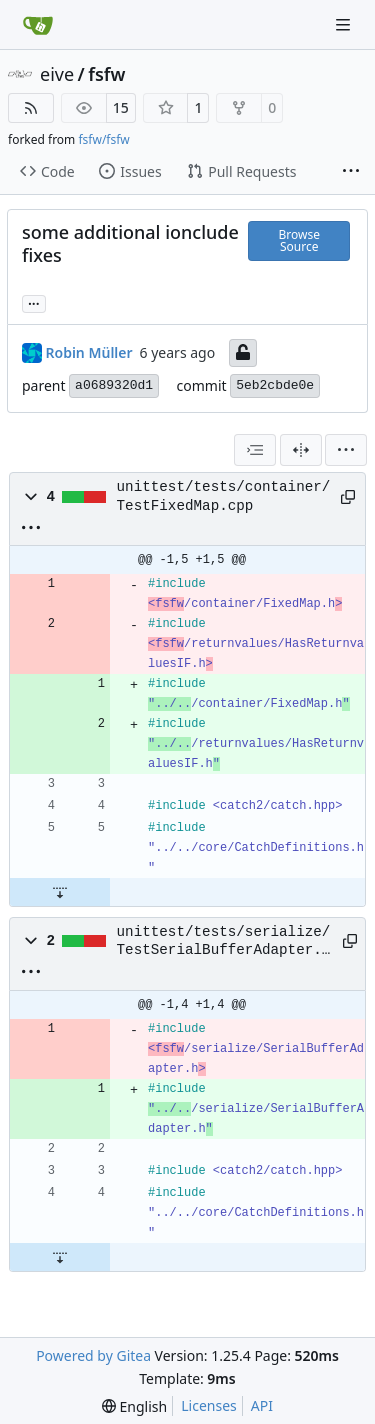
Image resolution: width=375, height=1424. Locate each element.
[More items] (351, 172)
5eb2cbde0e (275, 385)
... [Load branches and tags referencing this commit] (34, 302)
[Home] (38, 25)
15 (121, 107)
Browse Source (299, 240)
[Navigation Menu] (345, 24)
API (262, 1405)
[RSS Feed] (31, 108)
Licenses (209, 1405)
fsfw (106, 74)
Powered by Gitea (93, 1355)
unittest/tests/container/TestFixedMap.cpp (224, 496)
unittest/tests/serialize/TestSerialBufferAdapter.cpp (224, 942)
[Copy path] (345, 497)
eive (57, 74)
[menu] (346, 450)
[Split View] (301, 450)
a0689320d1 (114, 385)
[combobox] (255, 450)
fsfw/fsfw (103, 139)
